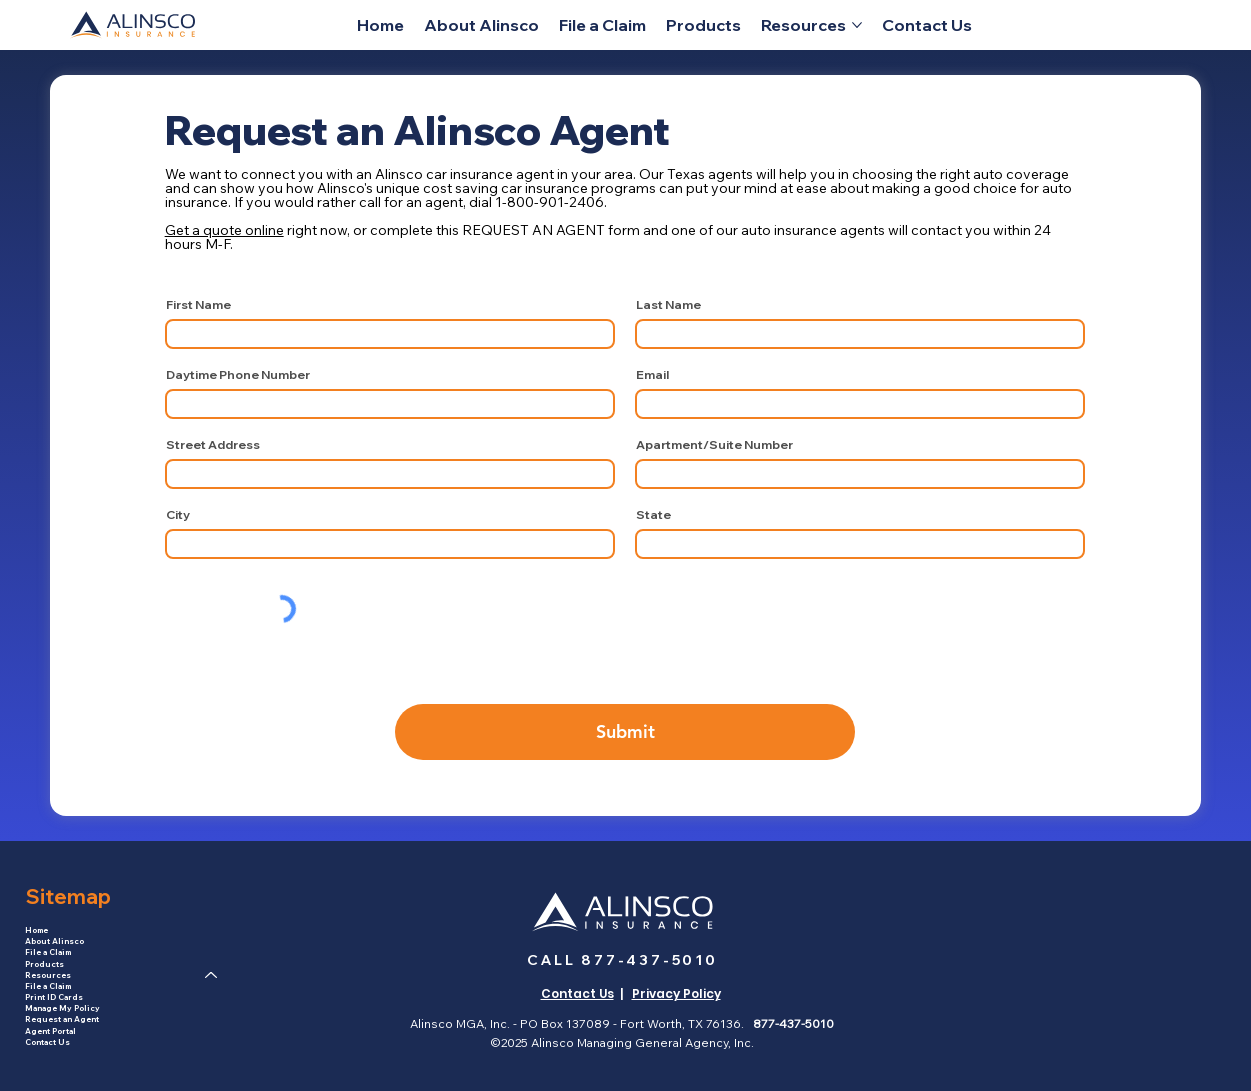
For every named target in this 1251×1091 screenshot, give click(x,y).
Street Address (213, 445)
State (653, 515)
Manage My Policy (62, 1008)
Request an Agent (62, 1019)
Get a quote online (224, 230)
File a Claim (48, 952)
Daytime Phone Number (238, 375)
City (178, 515)
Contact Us (47, 1042)
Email (652, 375)
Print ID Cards (54, 997)
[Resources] (212, 975)
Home (36, 930)
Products (44, 964)
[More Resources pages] (857, 25)
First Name (198, 305)
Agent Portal (50, 1031)
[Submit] (625, 732)
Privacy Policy (676, 993)
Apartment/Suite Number (714, 445)
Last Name (668, 305)
